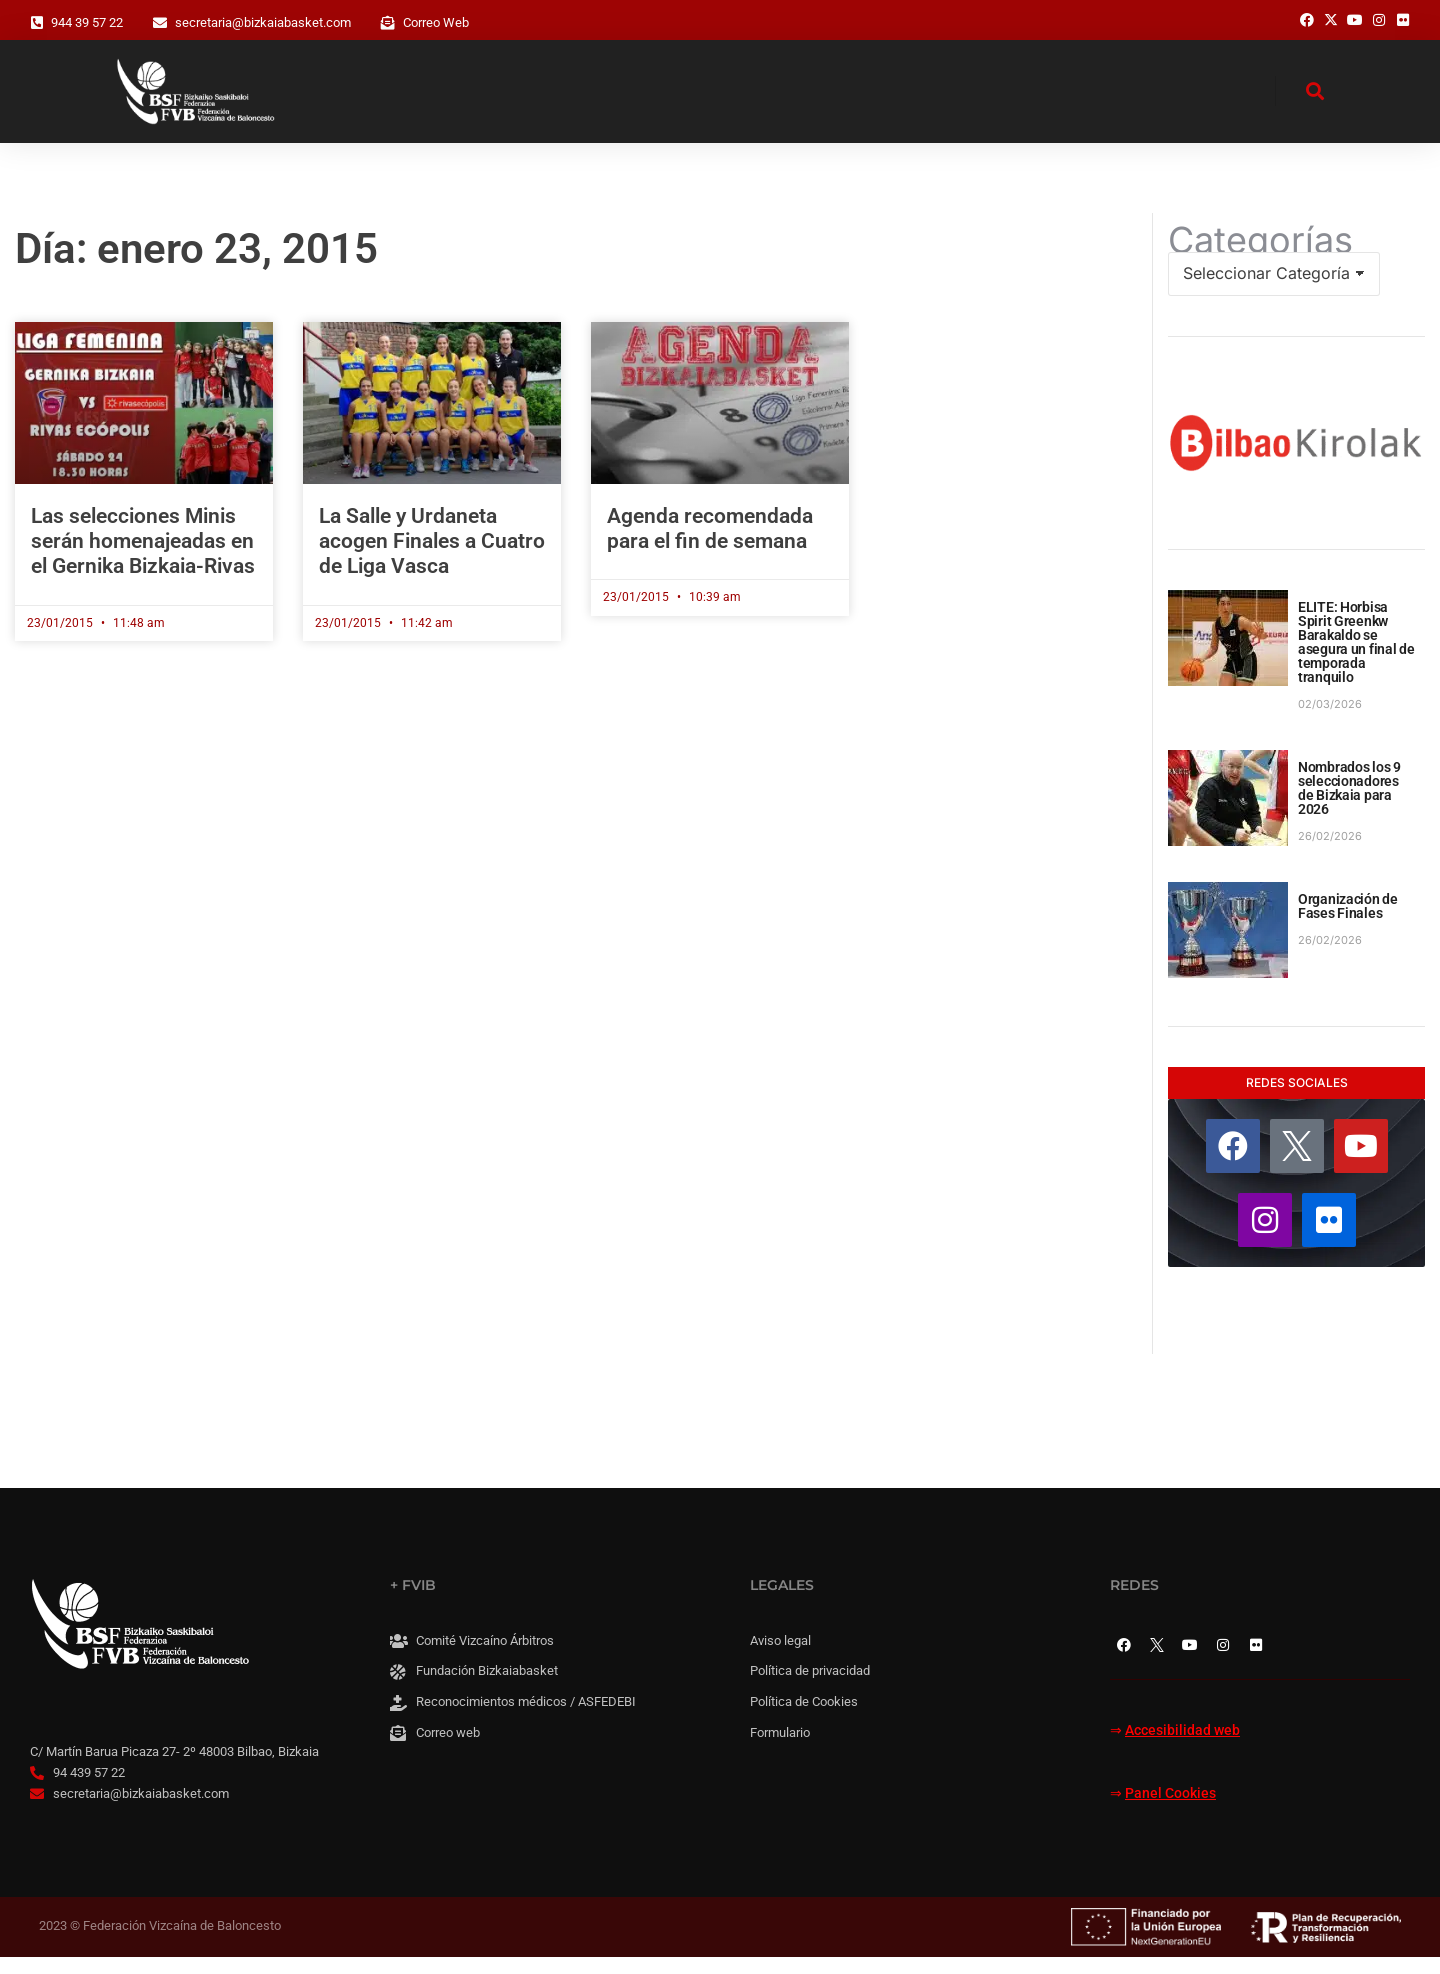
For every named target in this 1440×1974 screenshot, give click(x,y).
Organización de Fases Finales (1348, 924)
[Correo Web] (388, 23)
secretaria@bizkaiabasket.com (263, 22)
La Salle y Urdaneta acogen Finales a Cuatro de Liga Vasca (432, 558)
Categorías (1260, 257)
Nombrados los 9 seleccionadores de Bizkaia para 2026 (1349, 806)
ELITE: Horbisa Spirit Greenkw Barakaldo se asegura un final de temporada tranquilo (1356, 660)
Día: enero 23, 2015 (196, 265)
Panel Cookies (1170, 1811)
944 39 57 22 (87, 22)
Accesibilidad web (1182, 1747)
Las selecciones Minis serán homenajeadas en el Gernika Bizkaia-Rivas (143, 558)
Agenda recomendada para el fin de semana (710, 545)
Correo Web (436, 22)
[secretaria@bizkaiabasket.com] (160, 23)
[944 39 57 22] (37, 23)
